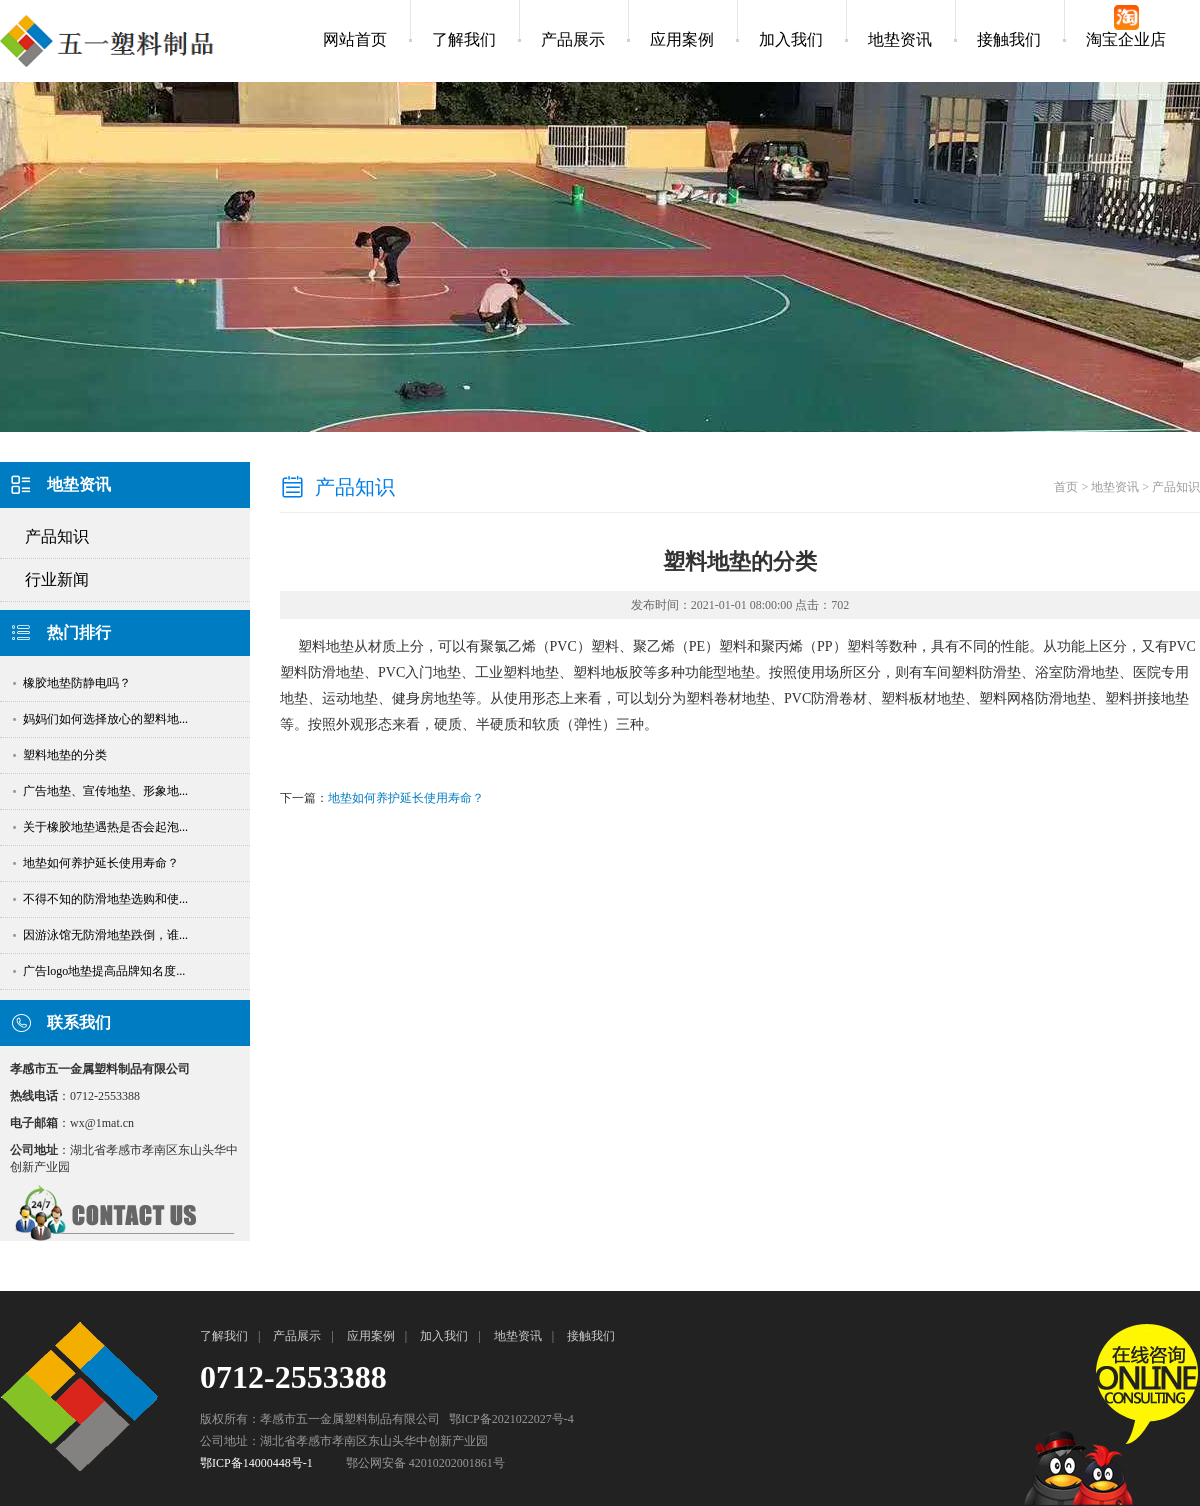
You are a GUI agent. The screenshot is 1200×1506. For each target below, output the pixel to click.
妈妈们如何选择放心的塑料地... (99, 719)
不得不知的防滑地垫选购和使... (99, 899)
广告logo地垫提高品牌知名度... (97, 971)
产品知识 (57, 536)
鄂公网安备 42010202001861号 (425, 1463)
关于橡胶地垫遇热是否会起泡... (99, 827)
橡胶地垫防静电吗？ (70, 683)
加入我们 (791, 39)
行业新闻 (57, 579)
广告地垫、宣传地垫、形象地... (99, 791)
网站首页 (355, 39)
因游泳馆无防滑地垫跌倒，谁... (99, 935)
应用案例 (682, 39)
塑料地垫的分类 (58, 755)
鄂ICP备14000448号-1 (256, 1463)
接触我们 (1009, 39)
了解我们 (464, 39)
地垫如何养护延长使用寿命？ (94, 863)
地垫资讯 (900, 39)
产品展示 (573, 39)
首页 (1066, 487)
